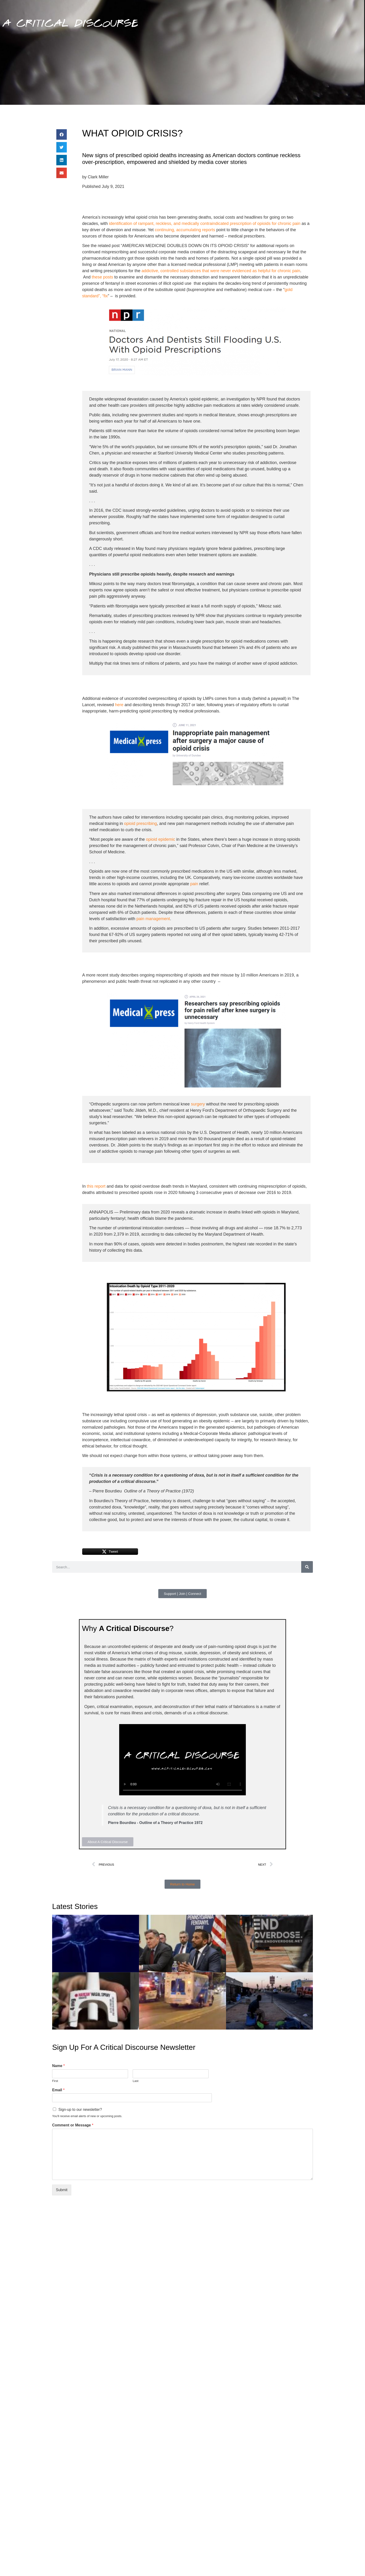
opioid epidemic (160, 839)
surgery (198, 1104)
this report (96, 1186)
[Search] (307, 1567)
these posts (102, 277)
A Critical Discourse (70, 24)
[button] (61, 134)
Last (136, 2081)
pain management (153, 918)
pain (194, 883)
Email (58, 2090)
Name (58, 2066)
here (119, 704)
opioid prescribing (140, 823)
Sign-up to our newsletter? (80, 2110)
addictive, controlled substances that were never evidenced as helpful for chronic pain (221, 270)
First (55, 2081)
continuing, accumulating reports (185, 229)
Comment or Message (72, 2125)
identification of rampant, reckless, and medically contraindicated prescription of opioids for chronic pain (204, 223)
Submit (62, 2190)
